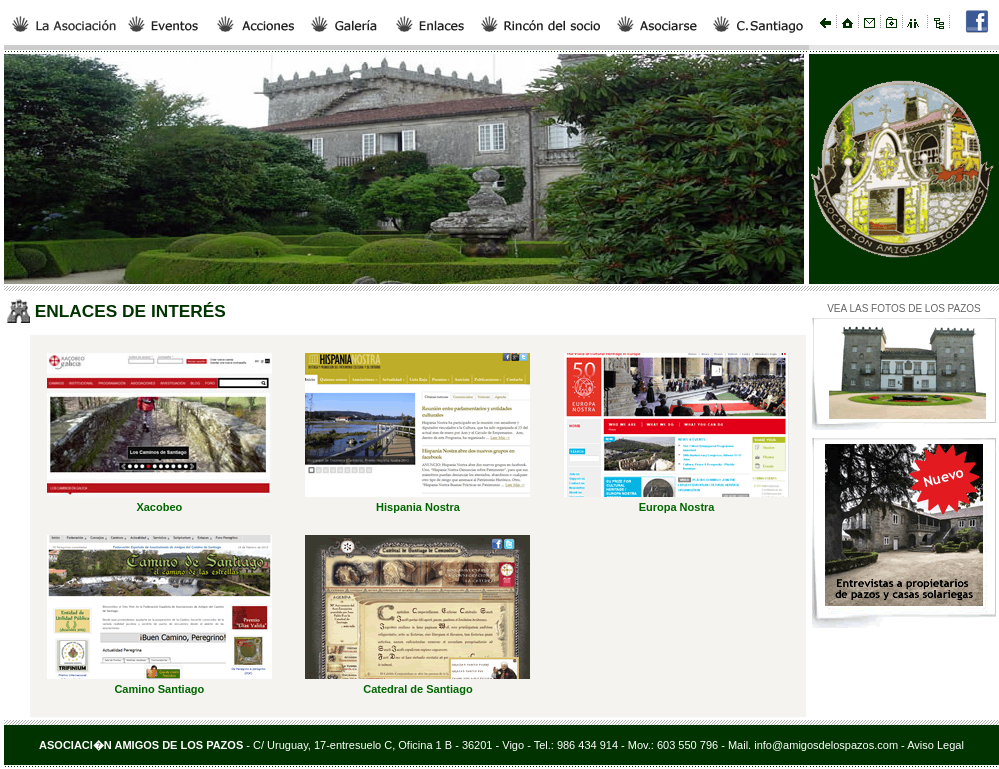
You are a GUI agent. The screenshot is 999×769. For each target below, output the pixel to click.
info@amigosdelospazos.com (824, 745)
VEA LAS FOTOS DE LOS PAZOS (904, 308)
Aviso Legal (935, 745)
